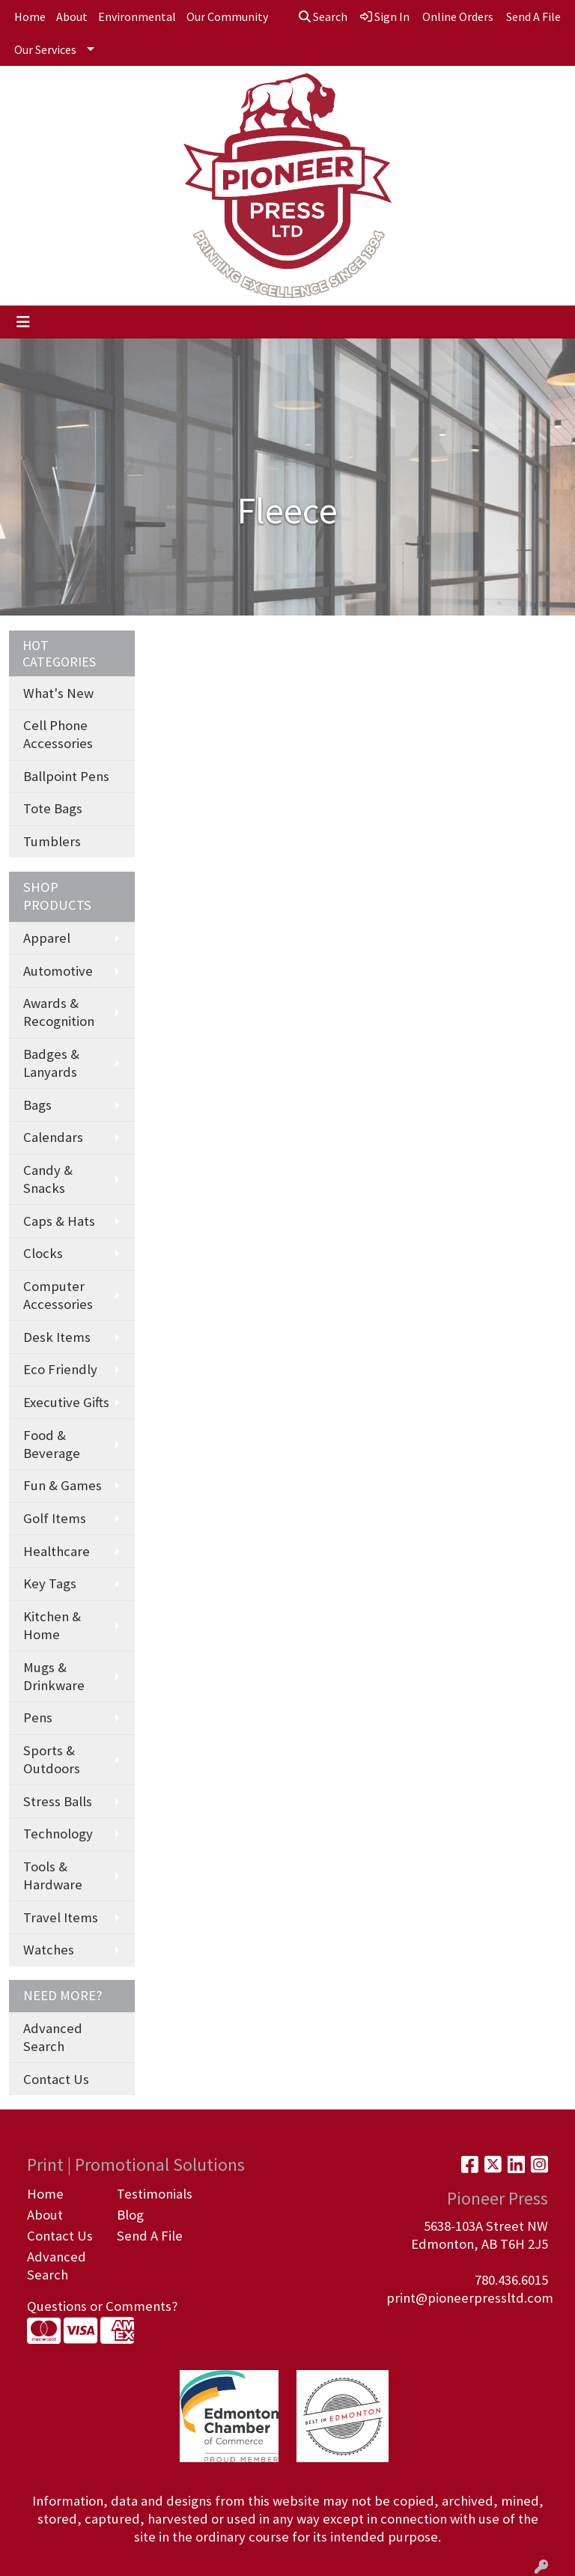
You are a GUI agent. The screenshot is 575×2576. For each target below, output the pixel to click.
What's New (58, 693)
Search (323, 16)
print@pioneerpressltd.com (469, 2297)
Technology (58, 1833)
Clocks (43, 1253)
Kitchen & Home (52, 1625)
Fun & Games (62, 1485)
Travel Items (60, 1917)
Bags (37, 1105)
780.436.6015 (511, 2279)
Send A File (150, 2235)
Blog (130, 2214)
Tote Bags (52, 808)
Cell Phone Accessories (58, 734)
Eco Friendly (60, 1369)
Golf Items (54, 1518)
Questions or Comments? (102, 2306)
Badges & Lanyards (51, 1063)
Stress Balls (57, 1801)
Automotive (58, 970)
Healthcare (56, 1551)
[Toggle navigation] (23, 322)
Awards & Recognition (58, 1012)
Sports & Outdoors (51, 1759)
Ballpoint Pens (66, 776)
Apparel (46, 938)
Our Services (45, 49)
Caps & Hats (59, 1221)
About (72, 16)
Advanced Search (52, 2037)
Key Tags (49, 1583)
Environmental (137, 16)
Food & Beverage (51, 1444)
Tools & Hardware (52, 1875)
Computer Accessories (58, 1295)
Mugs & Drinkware (54, 1676)
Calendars (53, 1137)
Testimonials (153, 2193)
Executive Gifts (66, 1402)
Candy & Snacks (48, 1179)
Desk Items (57, 1337)
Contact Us (56, 2079)
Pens (37, 1717)
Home (30, 16)
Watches (48, 1949)
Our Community (227, 16)
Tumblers (52, 841)
